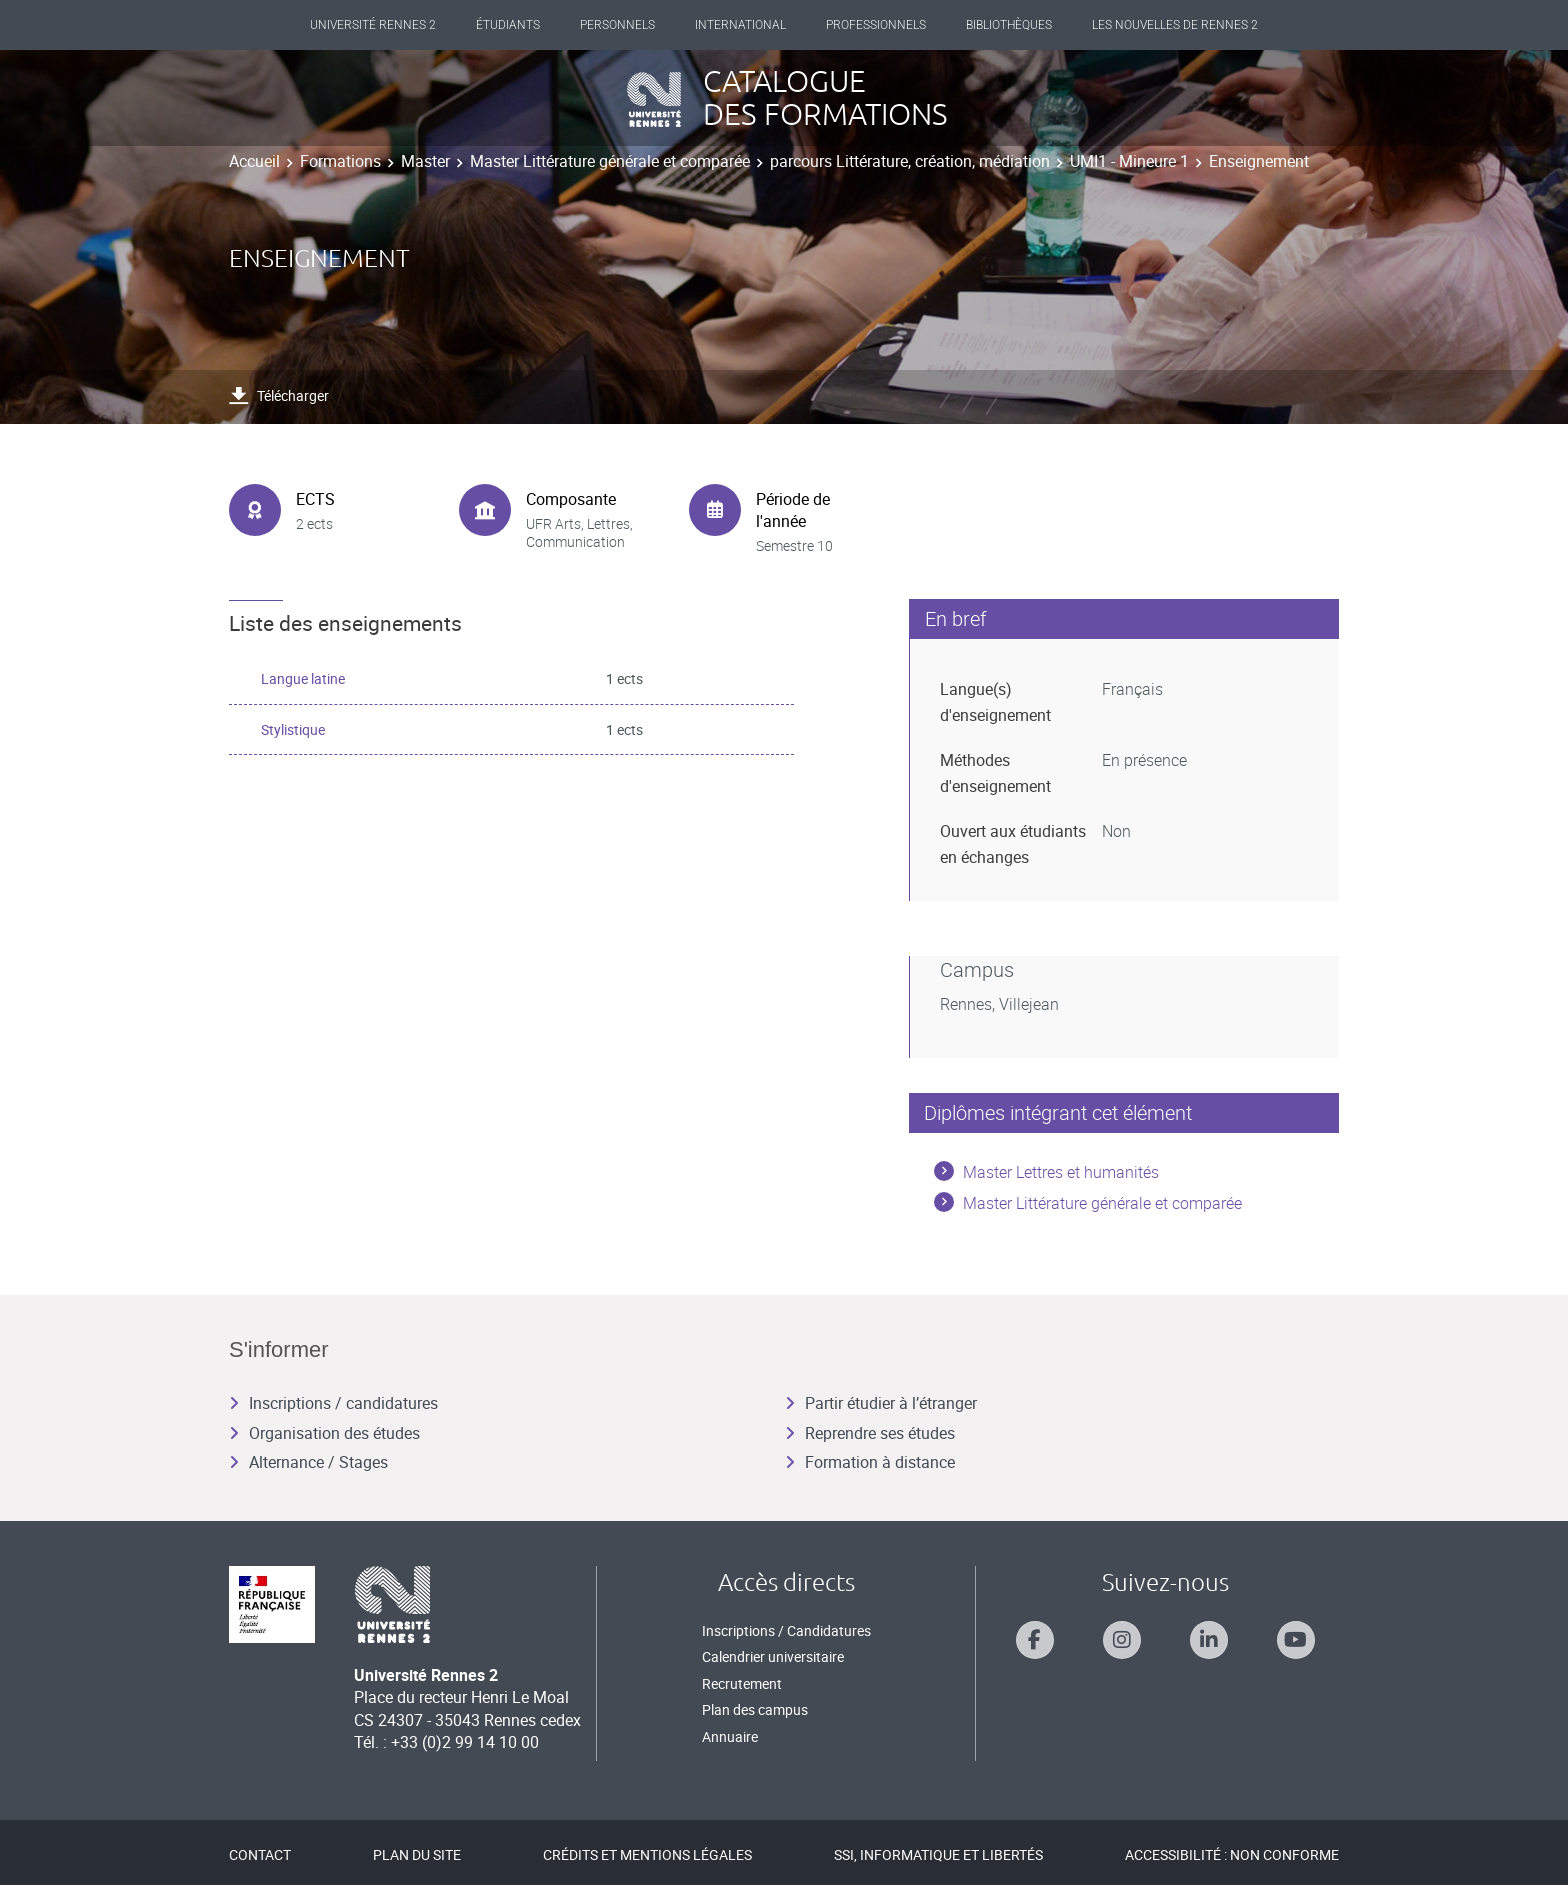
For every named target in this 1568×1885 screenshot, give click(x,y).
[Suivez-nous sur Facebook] (1035, 1640)
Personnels (617, 25)
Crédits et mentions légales (647, 1854)
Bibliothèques (1009, 25)
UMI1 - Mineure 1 (1129, 161)
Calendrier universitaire (773, 1656)
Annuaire (730, 1736)
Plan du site (417, 1854)
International (740, 25)
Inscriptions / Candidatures (786, 1630)
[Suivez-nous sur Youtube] (1296, 1640)
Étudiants (508, 25)
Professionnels (876, 25)
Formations (340, 161)
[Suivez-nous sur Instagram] (1122, 1640)
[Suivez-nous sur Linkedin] (1209, 1640)
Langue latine (303, 678)
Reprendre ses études (870, 1433)
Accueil (254, 161)
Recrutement (742, 1683)
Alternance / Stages (308, 1462)
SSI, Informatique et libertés (938, 1854)
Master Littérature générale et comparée (610, 161)
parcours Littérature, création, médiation (910, 161)
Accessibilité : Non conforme (1232, 1854)
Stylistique (293, 729)
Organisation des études (324, 1433)
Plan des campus (755, 1709)
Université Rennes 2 (373, 25)
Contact (260, 1854)
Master (425, 161)
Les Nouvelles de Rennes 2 (1175, 25)
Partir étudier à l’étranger (881, 1403)
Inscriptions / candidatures (333, 1403)
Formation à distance (870, 1462)
